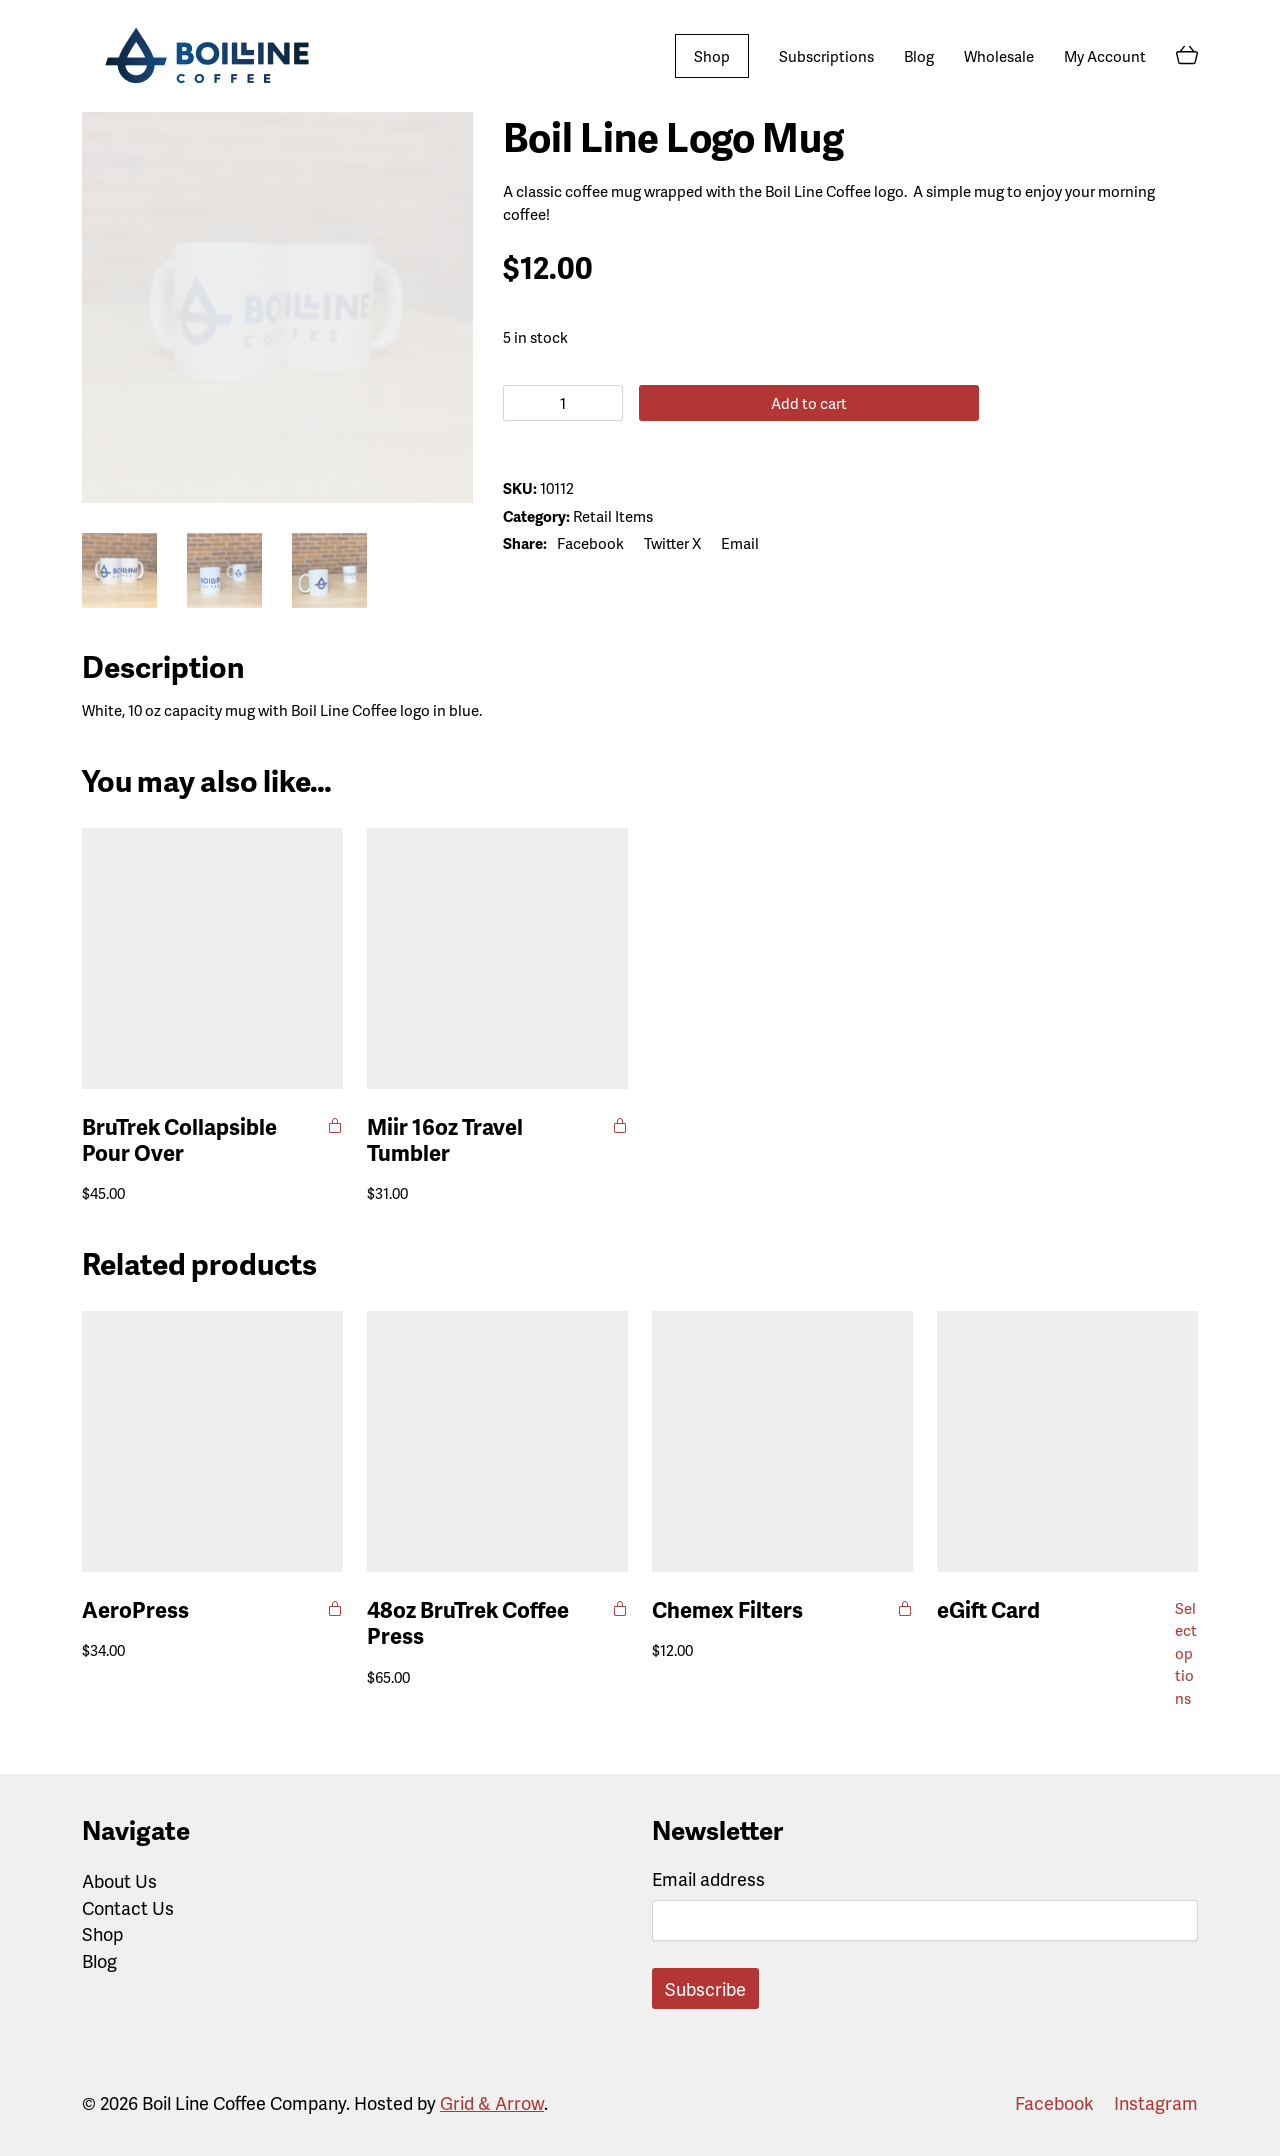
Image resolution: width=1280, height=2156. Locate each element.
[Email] (740, 543)
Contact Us (128, 1908)
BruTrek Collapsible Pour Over (179, 1140)
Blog (99, 1961)
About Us (119, 1881)
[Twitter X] (672, 543)
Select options (1186, 1653)
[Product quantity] (563, 403)
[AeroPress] (212, 1441)
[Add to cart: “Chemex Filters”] (905, 1608)
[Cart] (1187, 56)
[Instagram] (1156, 2103)
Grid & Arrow (492, 2102)
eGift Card (988, 1610)
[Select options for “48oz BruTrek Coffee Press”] (620, 1608)
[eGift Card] (1067, 1441)
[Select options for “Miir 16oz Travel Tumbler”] (620, 1125)
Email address (708, 1878)
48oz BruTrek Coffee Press (468, 1623)
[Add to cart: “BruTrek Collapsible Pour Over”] (335, 1125)
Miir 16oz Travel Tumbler (445, 1140)
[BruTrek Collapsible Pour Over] (212, 958)
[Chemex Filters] (782, 1441)
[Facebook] (590, 543)
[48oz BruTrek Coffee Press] (497, 1441)
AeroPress (135, 1610)
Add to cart (778, 403)
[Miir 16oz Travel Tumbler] (497, 958)
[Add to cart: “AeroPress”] (335, 1608)
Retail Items (613, 516)
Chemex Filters (727, 1610)
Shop (102, 1934)
